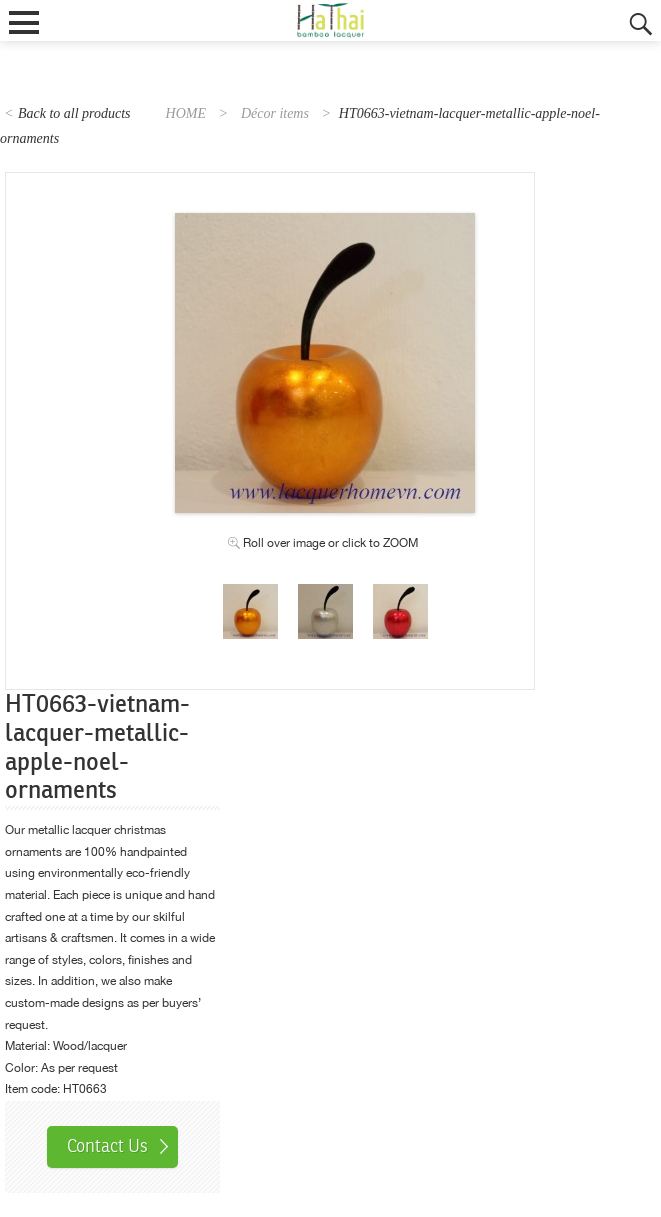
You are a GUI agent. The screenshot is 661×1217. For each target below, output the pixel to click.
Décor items (275, 113)
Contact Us (107, 1146)
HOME (186, 113)
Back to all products (74, 113)
